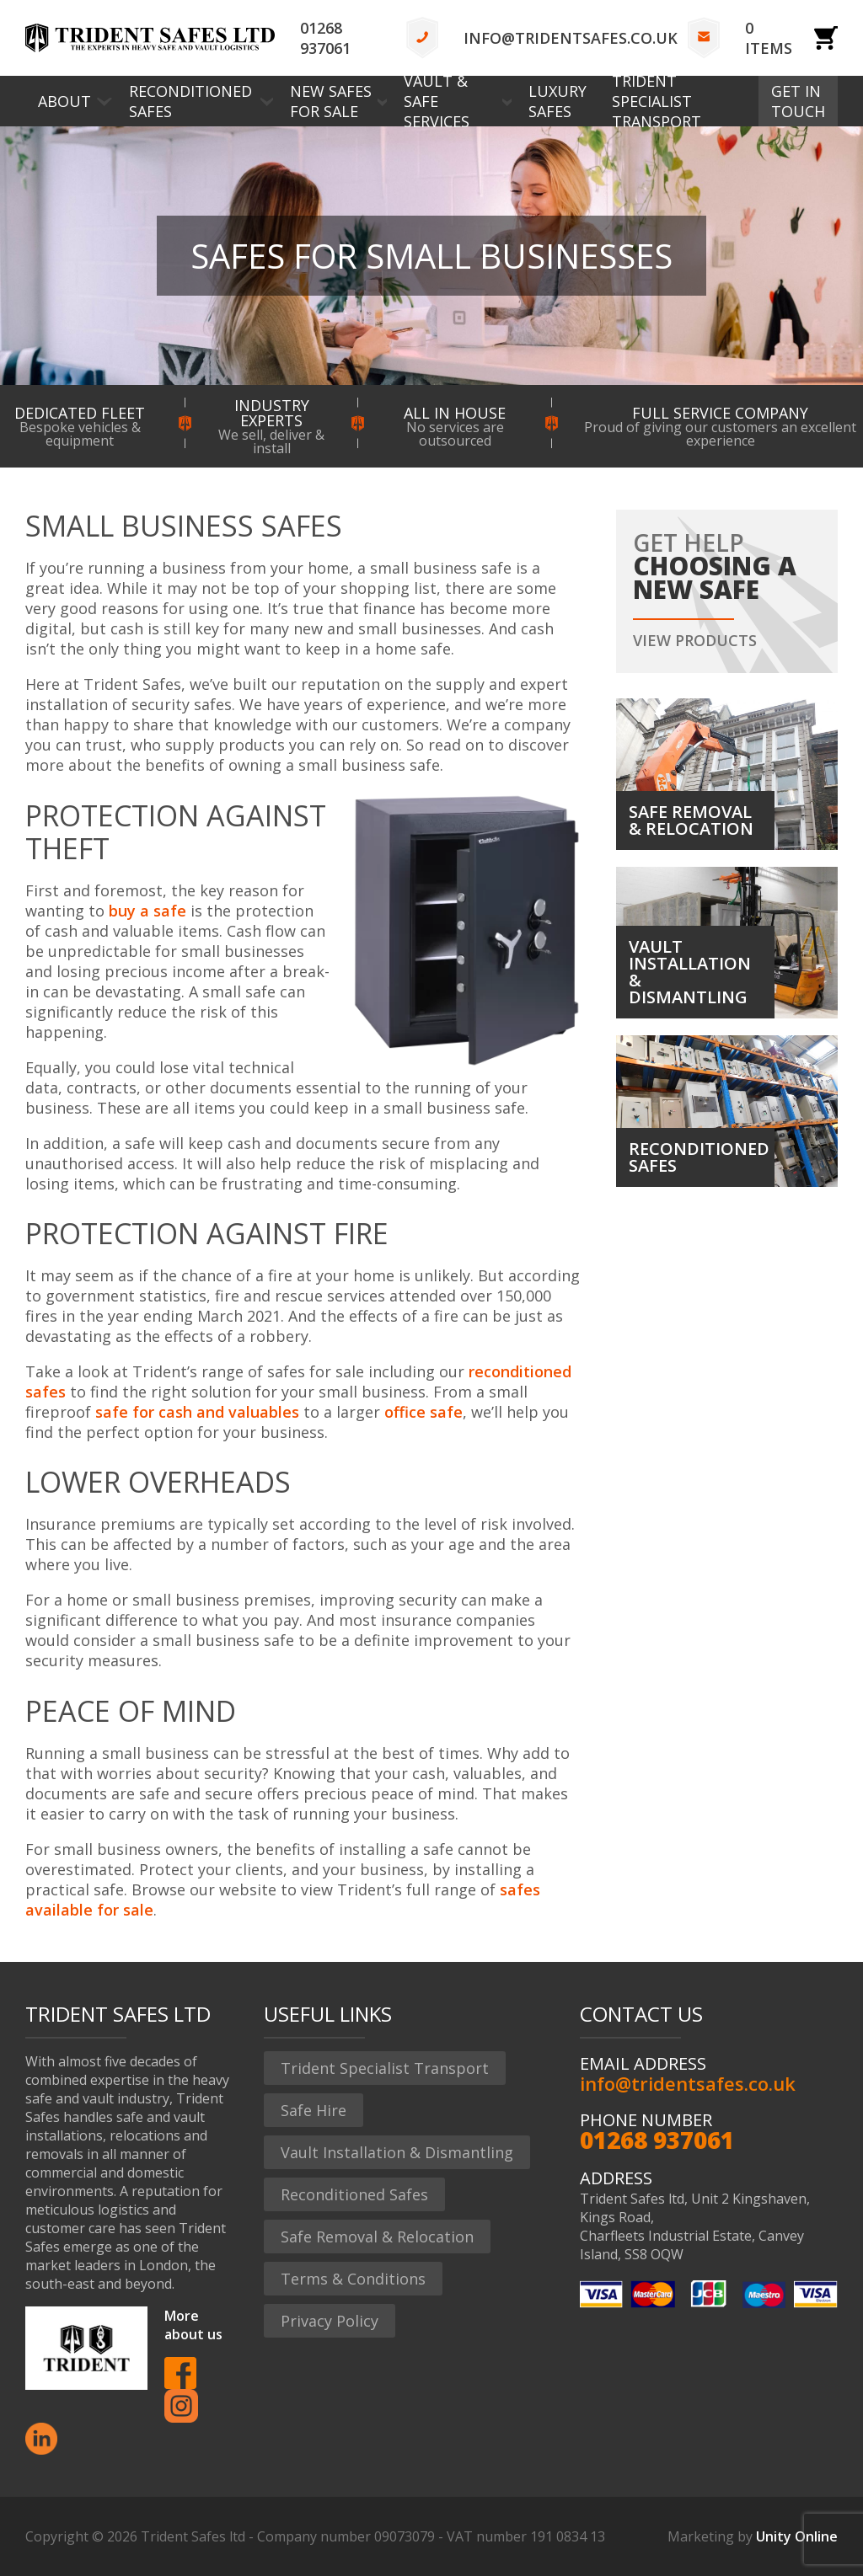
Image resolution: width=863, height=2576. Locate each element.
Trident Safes (150, 38)
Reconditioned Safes (190, 101)
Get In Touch (798, 101)
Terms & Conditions (353, 2279)
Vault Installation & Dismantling (397, 2152)
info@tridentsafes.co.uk (571, 38)
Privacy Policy (329, 2321)
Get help (727, 589)
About (64, 101)
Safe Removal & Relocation (377, 2236)
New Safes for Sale (331, 101)
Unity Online (797, 2536)
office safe (423, 1412)
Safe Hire (313, 2110)
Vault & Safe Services (436, 101)
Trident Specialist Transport (656, 101)
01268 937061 (325, 38)
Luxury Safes (557, 101)
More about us (193, 2325)
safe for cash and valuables (197, 1412)
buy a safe (147, 911)
